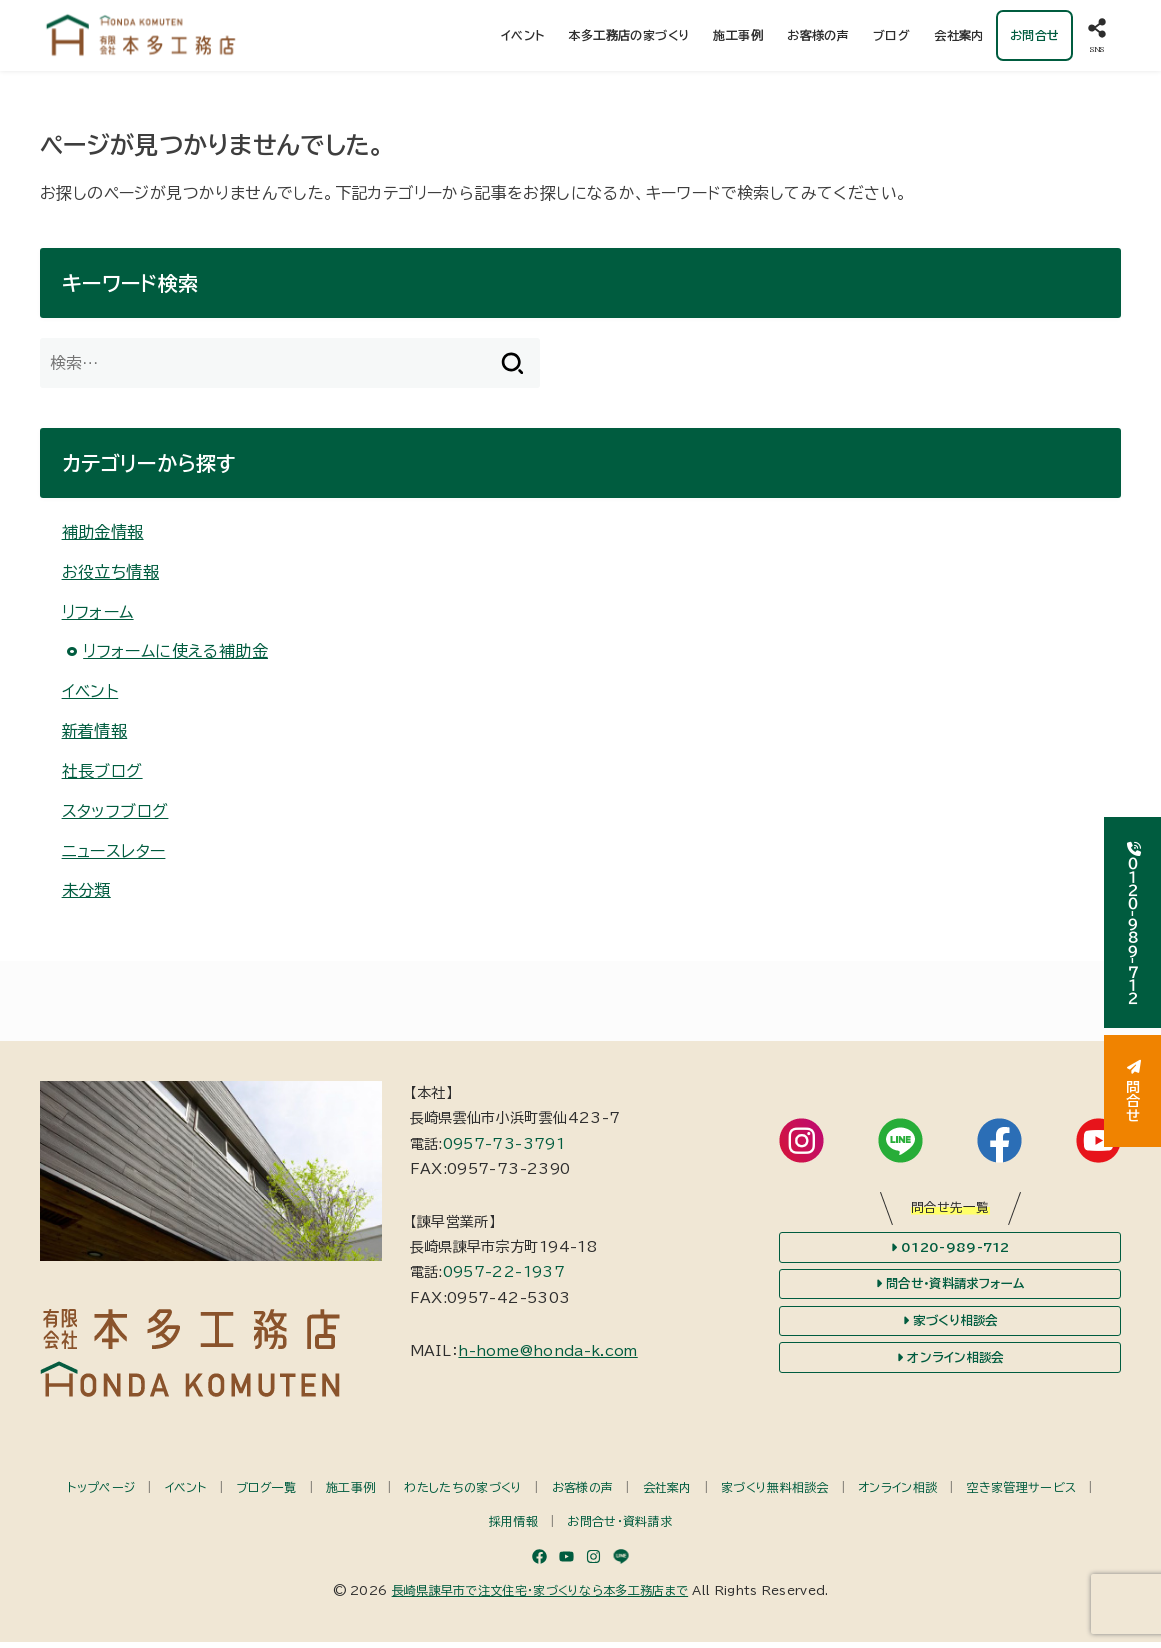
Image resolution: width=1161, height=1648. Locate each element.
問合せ (1133, 1091)
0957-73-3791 (504, 1150)
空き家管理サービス (1022, 1493)
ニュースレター (114, 857)
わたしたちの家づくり (463, 1493)
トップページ (101, 1493)
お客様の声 (818, 38)
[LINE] (621, 1562)
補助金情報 (103, 538)
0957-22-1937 (504, 1279)
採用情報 (513, 1528)
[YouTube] (566, 1562)
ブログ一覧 (266, 1493)
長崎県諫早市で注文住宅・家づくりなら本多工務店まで (540, 1596)
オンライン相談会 (950, 1365)
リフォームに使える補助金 (175, 657)
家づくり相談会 (950, 1327)
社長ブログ (102, 777)
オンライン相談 (897, 1493)
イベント (522, 38)
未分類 (86, 897)
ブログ (891, 38)
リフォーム (98, 618)
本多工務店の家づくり (628, 38)
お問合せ (1034, 38)
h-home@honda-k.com (547, 1357)
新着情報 (95, 737)
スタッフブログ (115, 817)
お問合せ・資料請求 (619, 1528)
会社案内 (959, 38)
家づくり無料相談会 (775, 1493)
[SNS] (1097, 38)
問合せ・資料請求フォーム (950, 1290)
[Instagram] (593, 1562)
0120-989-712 (950, 1253)
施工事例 (738, 38)
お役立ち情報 (110, 578)
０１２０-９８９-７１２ (1133, 923)
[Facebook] (539, 1562)
